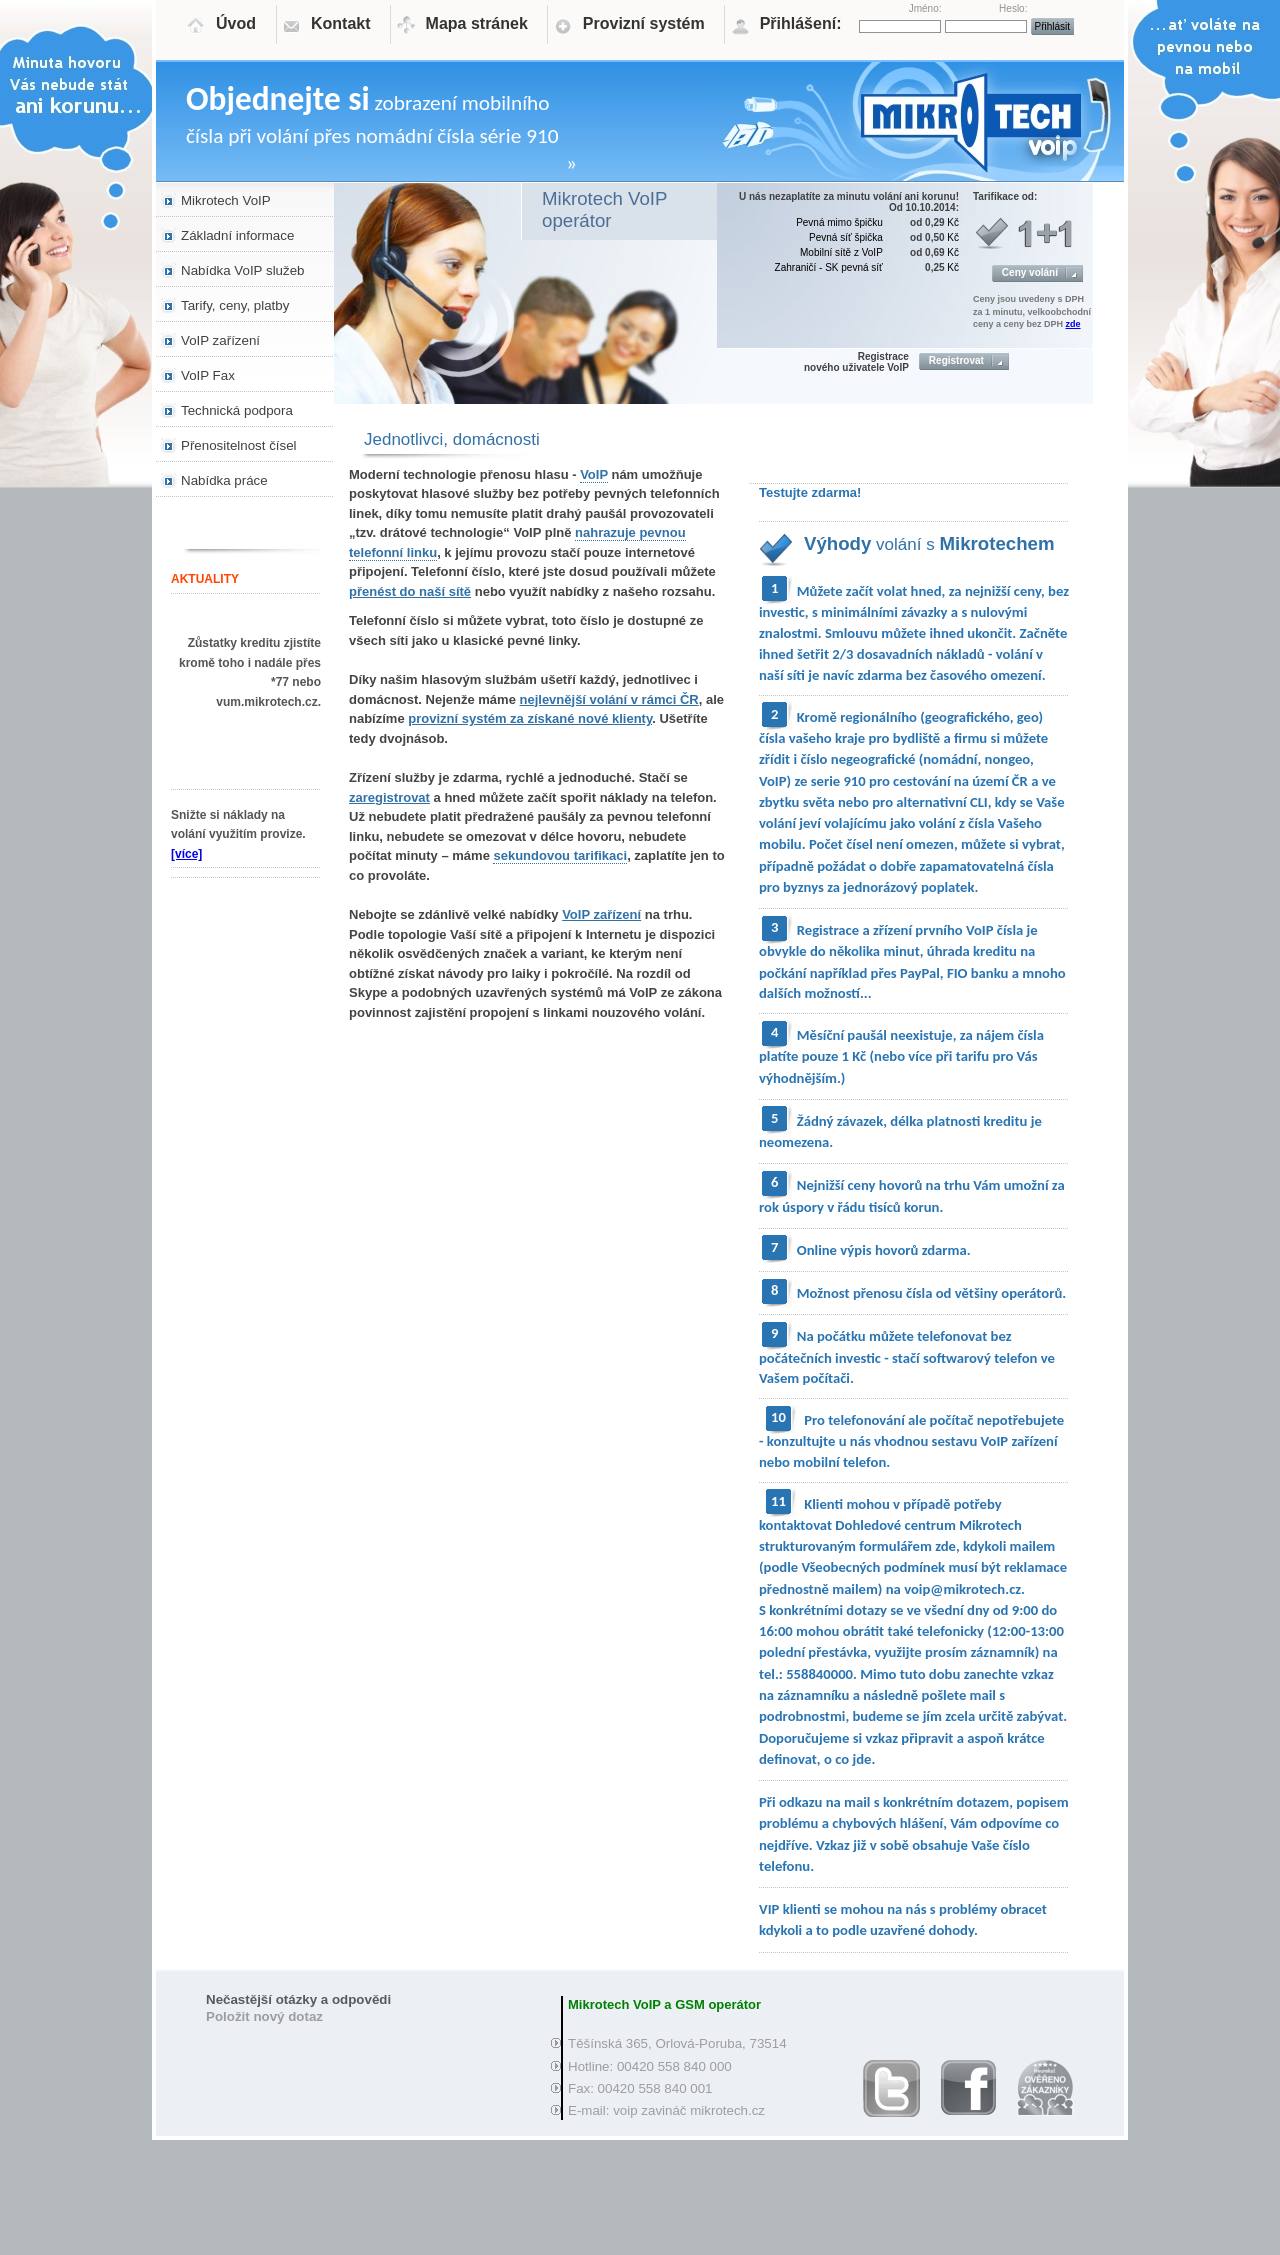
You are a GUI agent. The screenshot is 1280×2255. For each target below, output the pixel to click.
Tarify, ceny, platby (235, 305)
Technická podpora (237, 410)
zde (1073, 324)
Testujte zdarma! (810, 492)
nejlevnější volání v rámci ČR (609, 699)
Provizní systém (644, 23)
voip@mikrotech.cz (962, 1589)
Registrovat (956, 360)
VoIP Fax (208, 375)
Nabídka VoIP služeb (243, 270)
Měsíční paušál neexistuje (875, 1035)
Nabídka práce (224, 480)
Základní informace (237, 235)
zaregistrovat (389, 797)
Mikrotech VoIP (226, 200)
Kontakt (341, 23)
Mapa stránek (477, 23)
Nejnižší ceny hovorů (860, 1185)
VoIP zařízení (220, 340)
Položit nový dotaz (264, 2016)
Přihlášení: (801, 23)
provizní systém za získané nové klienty (530, 718)
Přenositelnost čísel (239, 445)
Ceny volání (1030, 272)
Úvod (236, 23)
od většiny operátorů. (1001, 1293)
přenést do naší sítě (410, 591)
